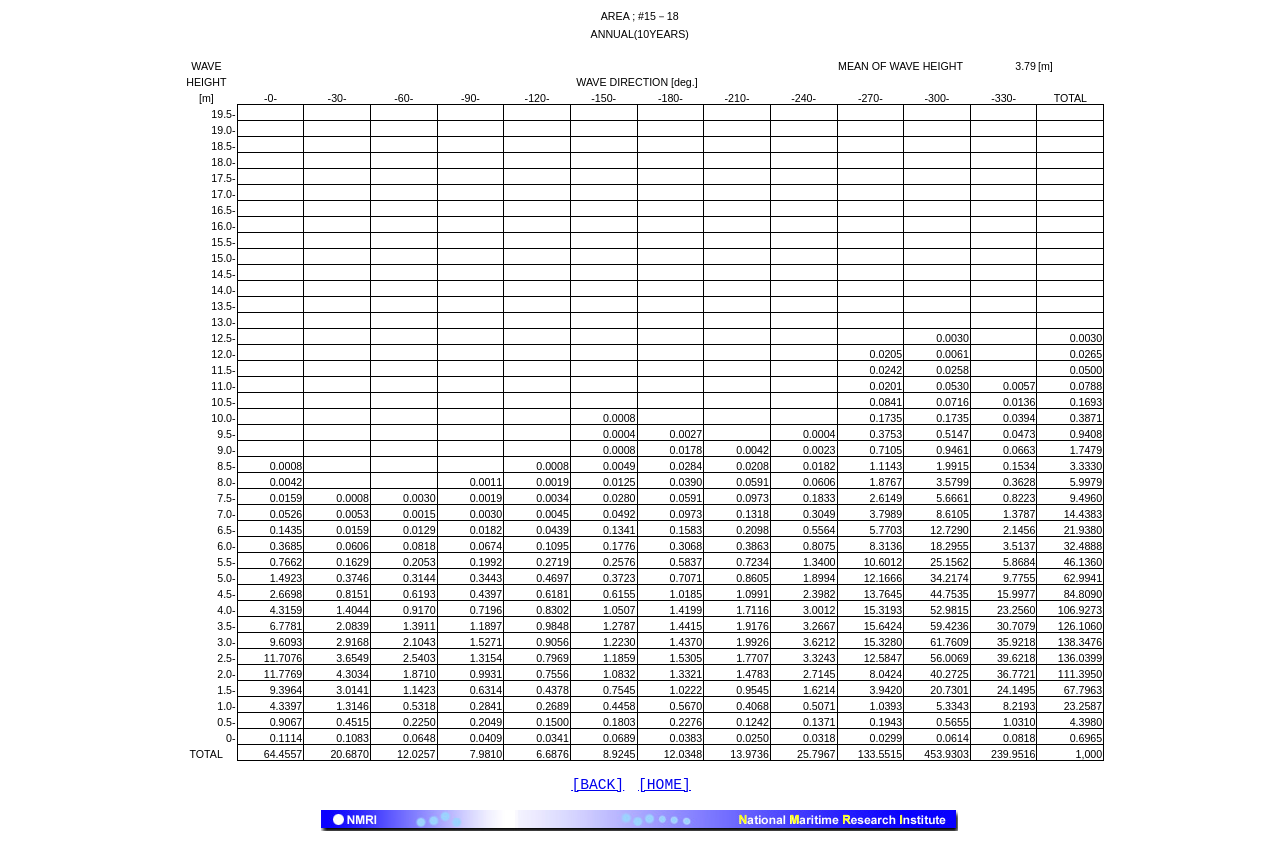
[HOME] (664, 787)
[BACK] (597, 787)
